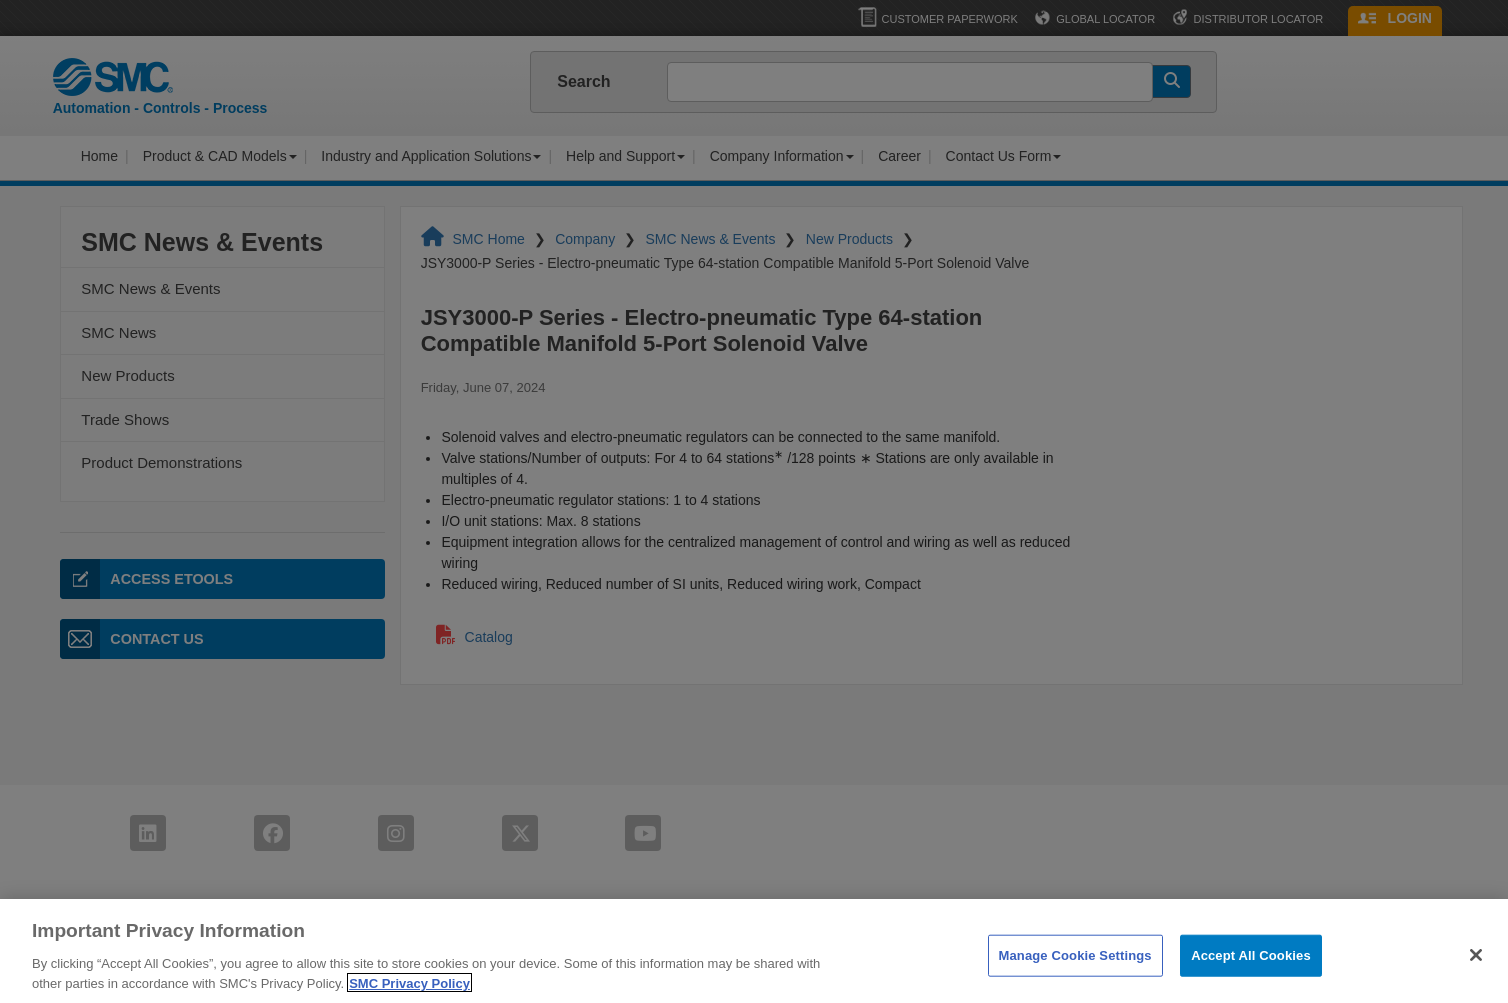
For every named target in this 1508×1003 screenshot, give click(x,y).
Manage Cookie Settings (1075, 972)
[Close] (1476, 972)
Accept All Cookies (1251, 972)
